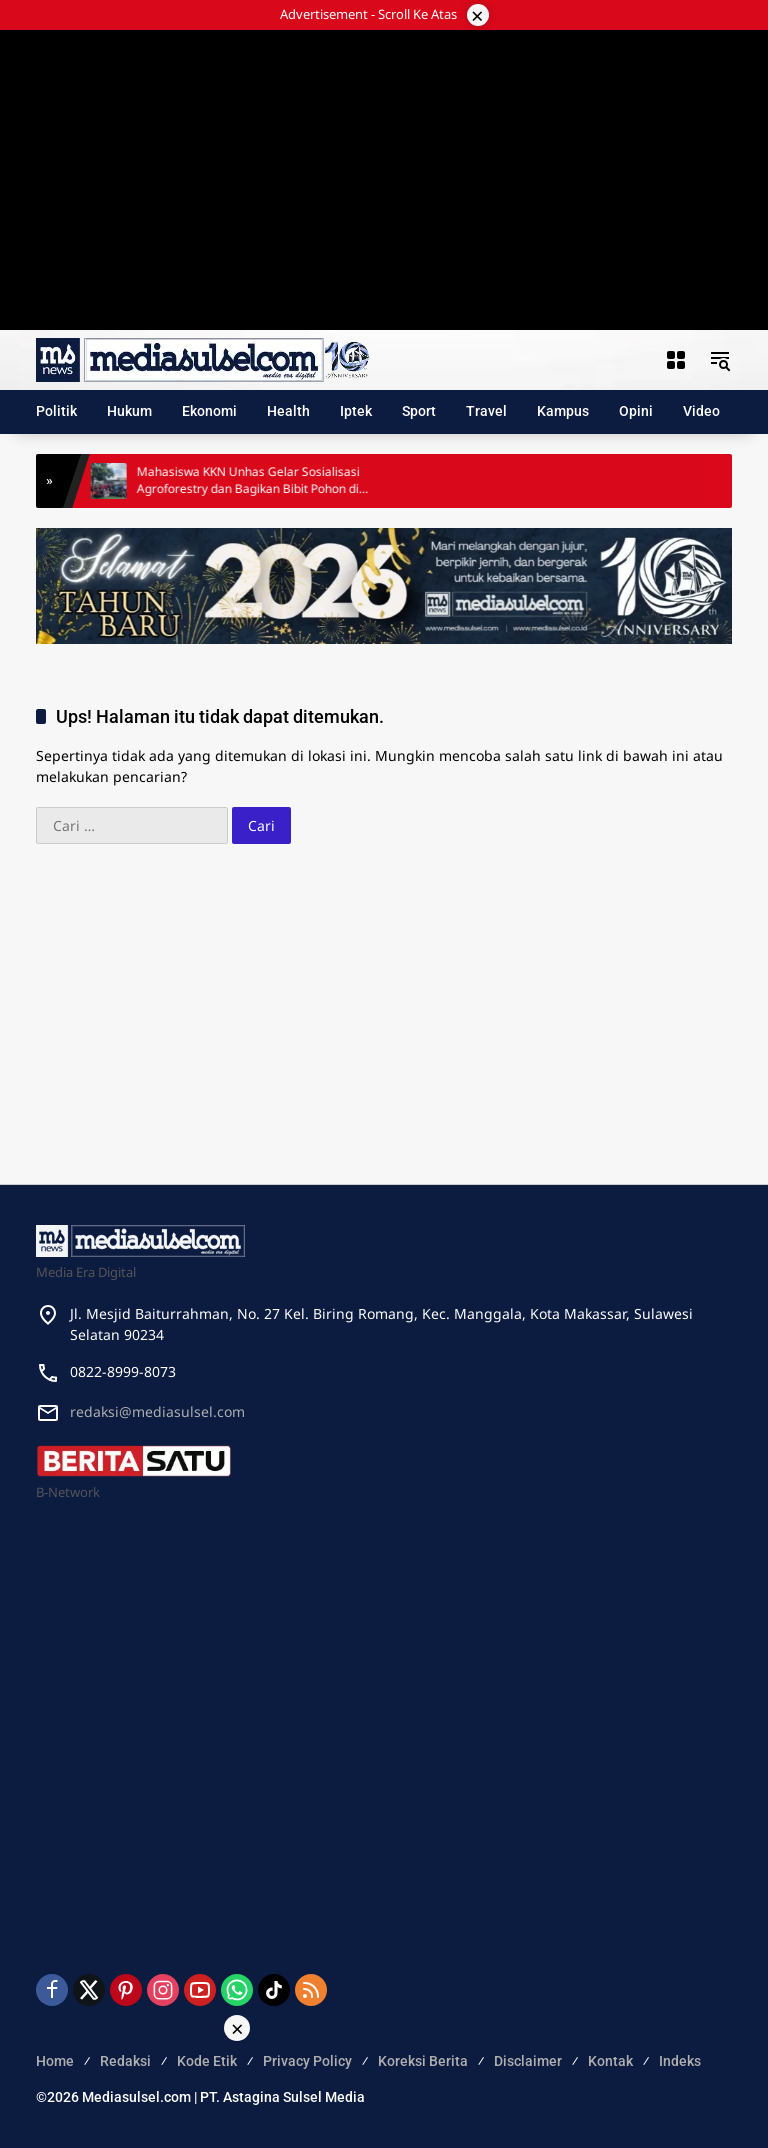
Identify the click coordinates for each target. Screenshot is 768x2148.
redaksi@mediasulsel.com (157, 1411)
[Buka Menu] (676, 360)
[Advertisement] (384, 155)
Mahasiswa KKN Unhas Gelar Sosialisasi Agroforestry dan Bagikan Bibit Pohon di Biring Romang (258, 481)
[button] (720, 360)
